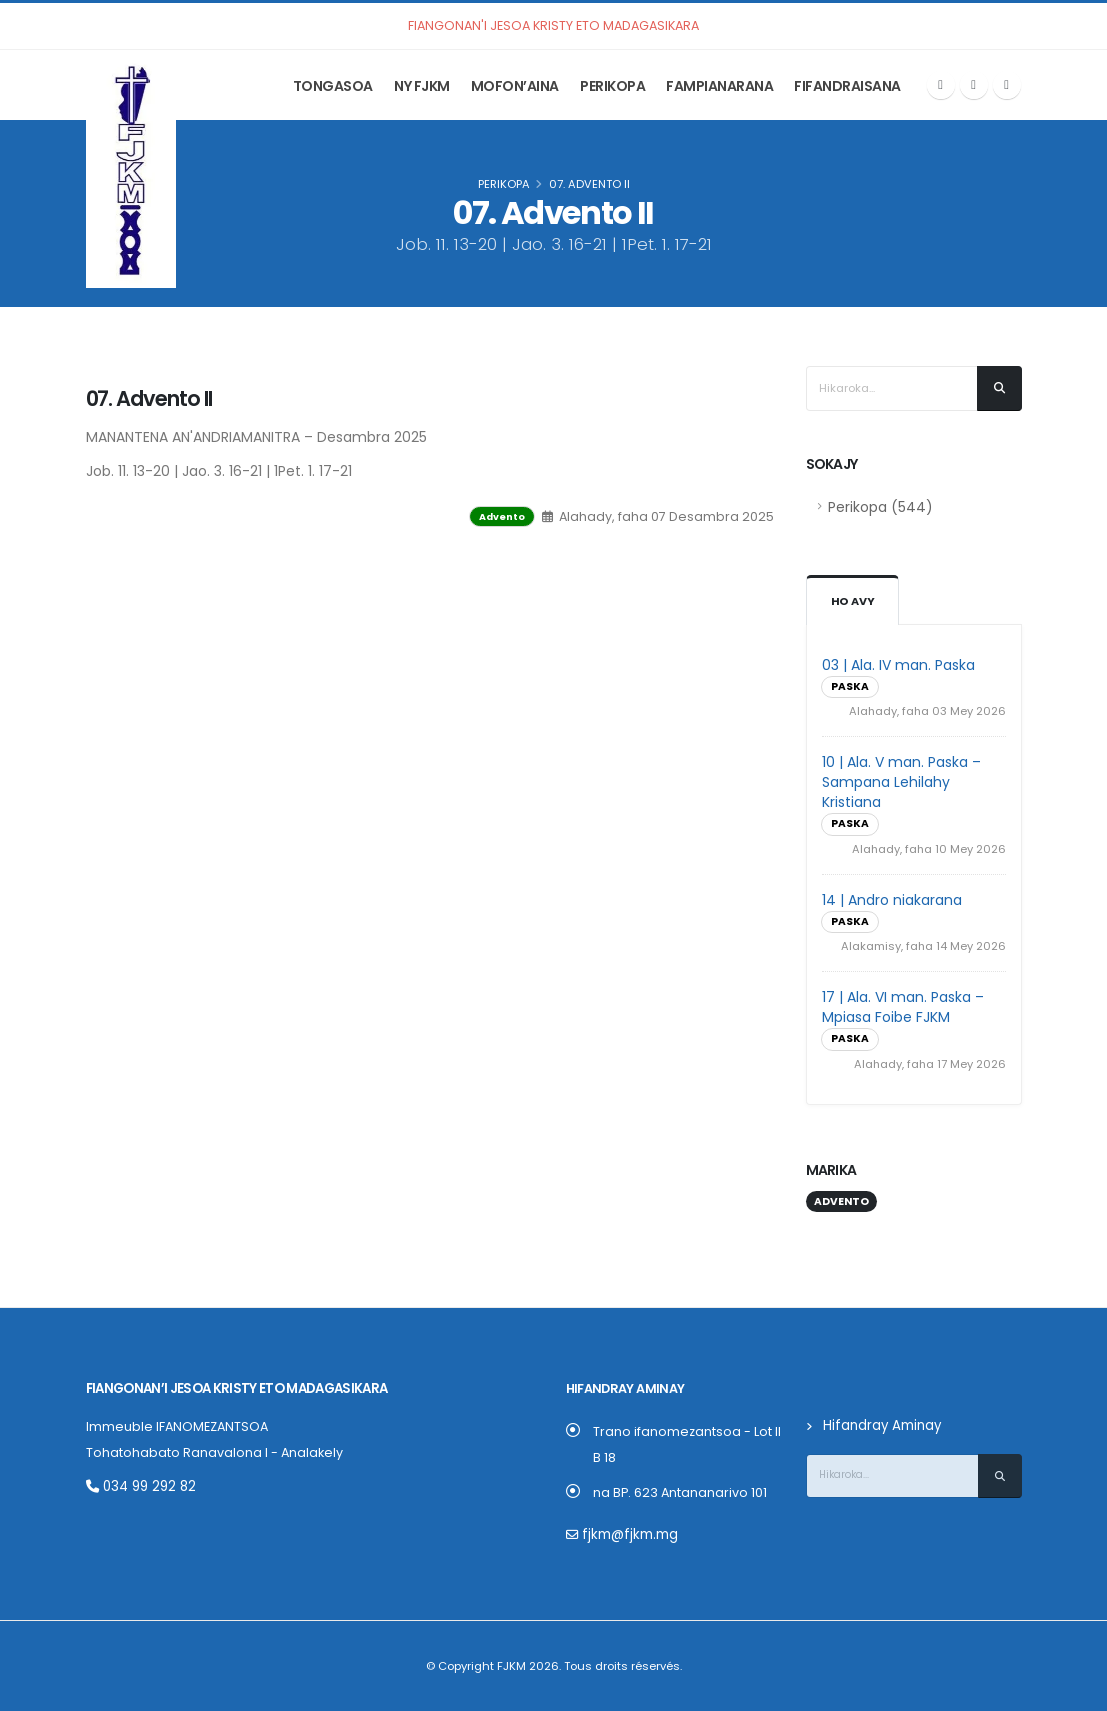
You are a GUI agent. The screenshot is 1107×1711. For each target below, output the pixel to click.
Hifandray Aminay (880, 1425)
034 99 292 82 (138, 1486)
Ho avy (853, 601)
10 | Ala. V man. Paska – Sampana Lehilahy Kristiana (901, 782)
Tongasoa (333, 86)
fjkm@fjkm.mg (627, 1534)
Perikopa (612, 86)
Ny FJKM (422, 86)
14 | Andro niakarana (892, 900)
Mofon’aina (515, 86)
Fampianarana (719, 86)
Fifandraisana (847, 86)
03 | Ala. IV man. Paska (898, 665)
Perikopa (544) (880, 507)
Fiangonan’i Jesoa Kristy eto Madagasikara (234, 1388)
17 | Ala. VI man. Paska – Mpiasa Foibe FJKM (903, 1007)
